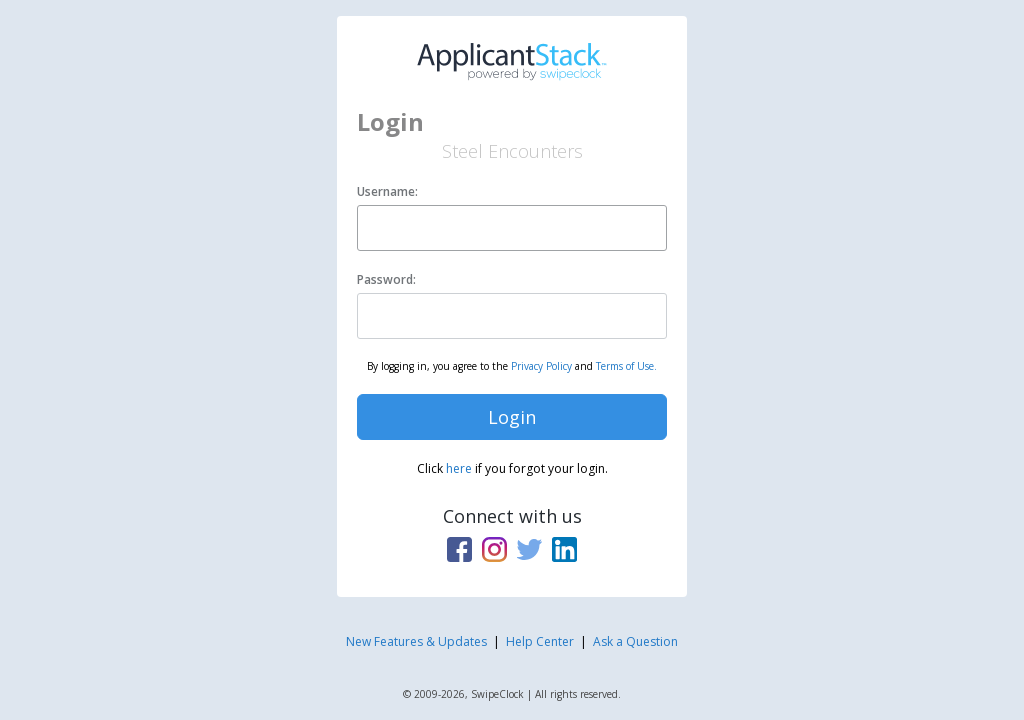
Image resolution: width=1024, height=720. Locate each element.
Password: (386, 279)
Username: (387, 191)
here (459, 468)
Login (512, 417)
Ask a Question (635, 641)
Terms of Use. (626, 366)
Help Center (540, 641)
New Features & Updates (416, 641)
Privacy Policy (541, 366)
